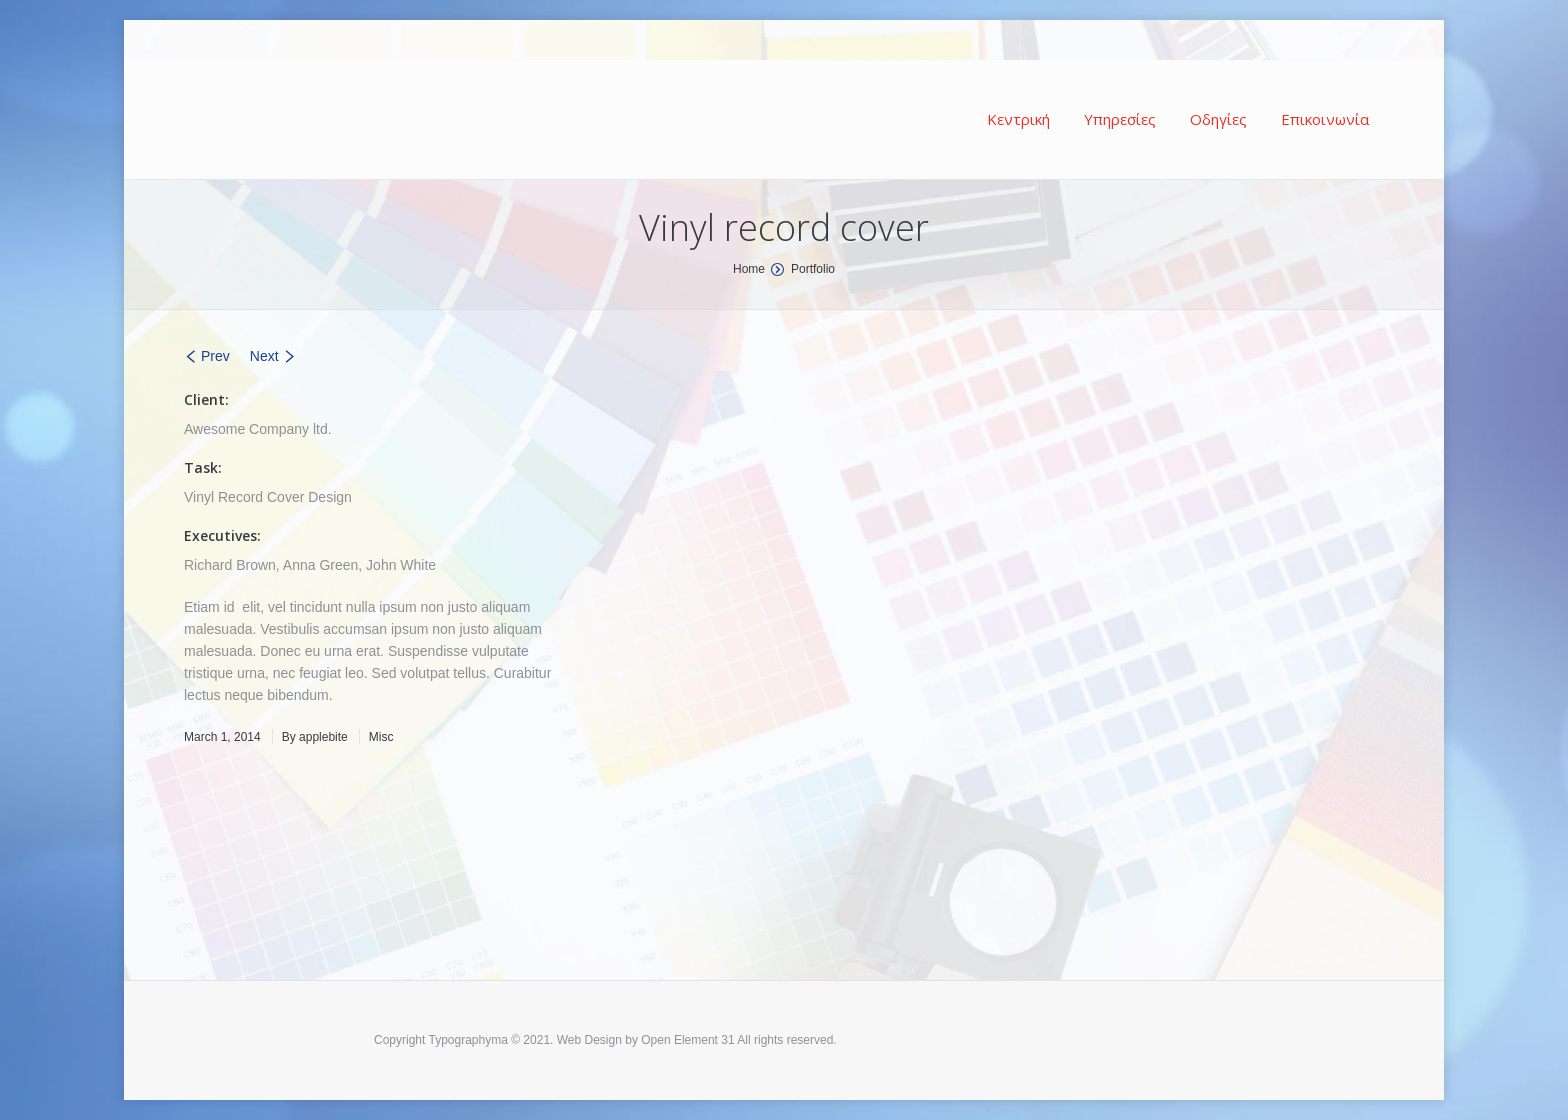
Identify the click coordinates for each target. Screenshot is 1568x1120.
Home (749, 269)
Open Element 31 (687, 1040)
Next (264, 356)
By (315, 737)
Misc (381, 737)
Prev (215, 356)
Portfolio (813, 269)
